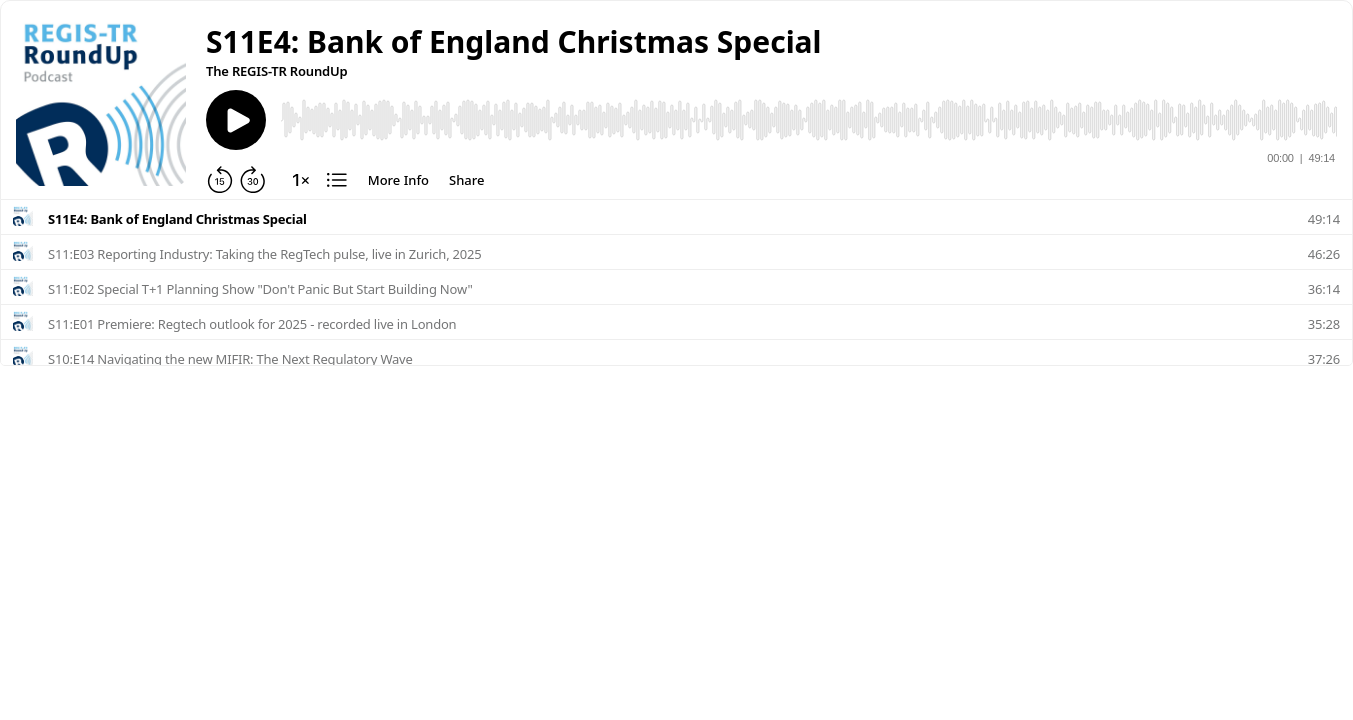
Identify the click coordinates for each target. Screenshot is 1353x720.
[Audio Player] (809, 120)
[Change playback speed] (301, 180)
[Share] (466, 180)
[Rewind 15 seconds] (220, 180)
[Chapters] (337, 180)
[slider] (809, 120)
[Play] (236, 120)
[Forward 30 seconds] (253, 180)
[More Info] (398, 180)
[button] (514, 41)
